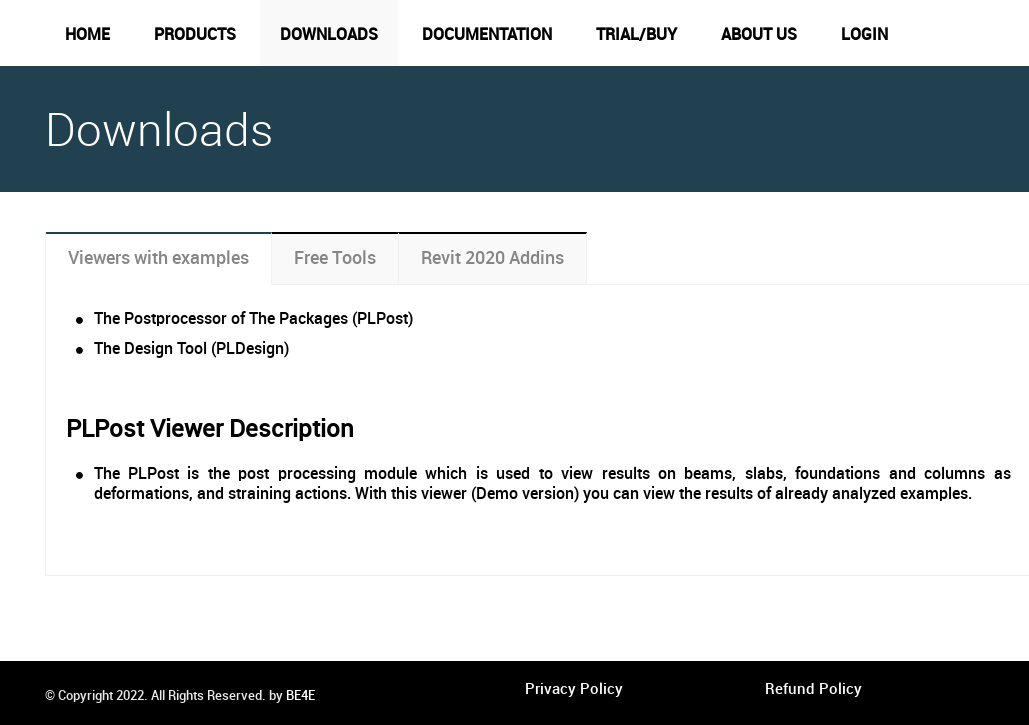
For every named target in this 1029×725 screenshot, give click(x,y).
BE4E (300, 696)
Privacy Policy (574, 690)
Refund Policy (813, 690)
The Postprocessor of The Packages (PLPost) (253, 319)
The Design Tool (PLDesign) (191, 349)
